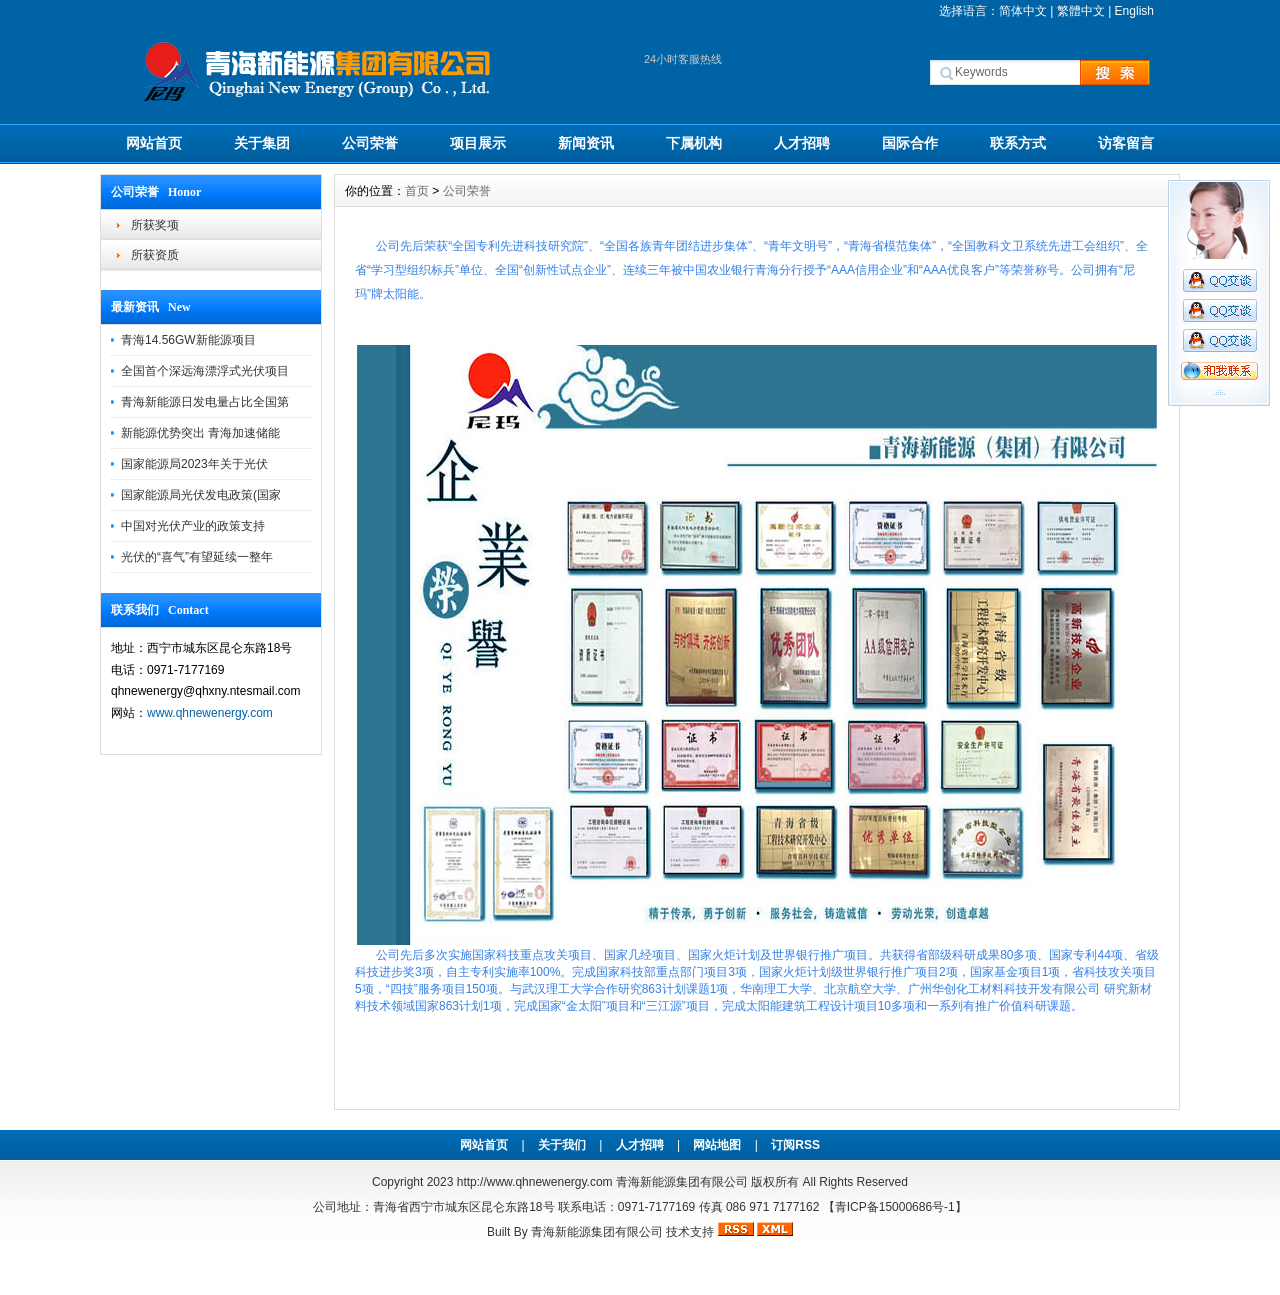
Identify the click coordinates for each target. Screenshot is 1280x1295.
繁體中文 (1081, 11)
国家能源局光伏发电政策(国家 (201, 495)
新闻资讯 (586, 143)
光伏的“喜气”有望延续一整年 (197, 557)
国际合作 (910, 143)
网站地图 (717, 1145)
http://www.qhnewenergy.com (535, 1182)
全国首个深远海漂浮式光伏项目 (205, 371)
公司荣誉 (370, 143)
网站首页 (154, 143)
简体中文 (1023, 11)
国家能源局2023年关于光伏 (194, 464)
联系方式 (1018, 143)
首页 (417, 191)
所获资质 (155, 255)
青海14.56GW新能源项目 (188, 340)
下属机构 (694, 143)
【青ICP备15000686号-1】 (895, 1207)
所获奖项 (155, 225)
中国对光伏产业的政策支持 (193, 526)
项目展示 (478, 143)
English (1134, 11)
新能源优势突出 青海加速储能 (200, 433)
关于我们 (562, 1145)
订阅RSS (795, 1145)
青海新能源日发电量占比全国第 (205, 402)
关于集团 (262, 143)
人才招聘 (802, 143)
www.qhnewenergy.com (210, 713)
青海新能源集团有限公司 (597, 1232)
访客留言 (1126, 143)
